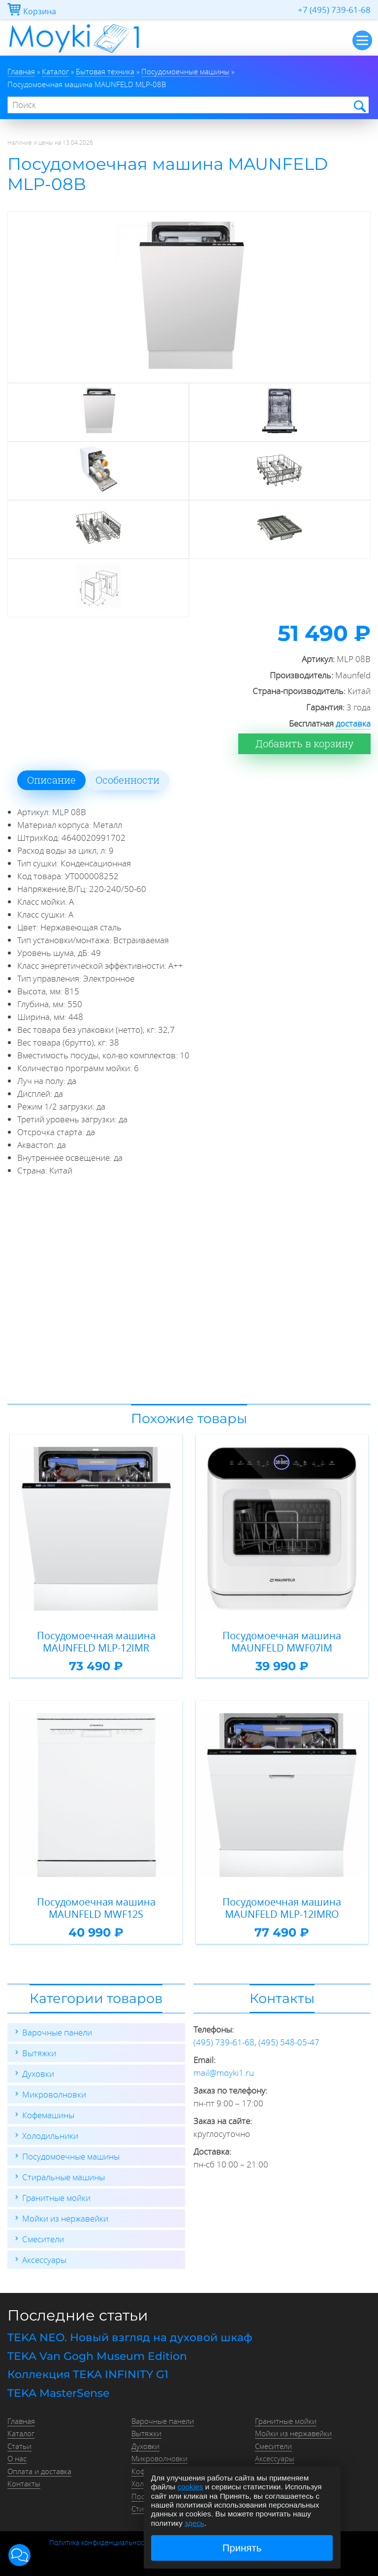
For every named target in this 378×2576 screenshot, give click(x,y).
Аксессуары (44, 2259)
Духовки (38, 2073)
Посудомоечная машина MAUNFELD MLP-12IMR (96, 1641)
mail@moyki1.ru (223, 2072)
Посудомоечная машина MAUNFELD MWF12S (96, 1908)
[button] (19, 2555)
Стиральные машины (63, 2177)
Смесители (43, 2239)
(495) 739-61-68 (223, 2042)
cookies (190, 2486)
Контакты (23, 2483)
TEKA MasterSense (58, 2393)
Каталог (20, 2433)
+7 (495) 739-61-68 (334, 9)
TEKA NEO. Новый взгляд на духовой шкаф (129, 2337)
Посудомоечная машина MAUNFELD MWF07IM (281, 1641)
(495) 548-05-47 (288, 2042)
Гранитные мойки (56, 2197)
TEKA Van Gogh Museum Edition (97, 2356)
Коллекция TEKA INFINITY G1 (87, 2374)
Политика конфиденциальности (100, 2542)
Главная (21, 2421)
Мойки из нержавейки (65, 2218)
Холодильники (50, 2135)
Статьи (19, 2446)
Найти (359, 105)
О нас (17, 2458)
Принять (242, 2548)
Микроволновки (54, 2094)
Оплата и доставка (39, 2471)
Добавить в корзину (304, 743)
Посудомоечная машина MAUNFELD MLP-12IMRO (281, 1908)
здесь (194, 2523)
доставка (353, 723)
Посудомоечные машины (71, 2156)
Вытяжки (39, 2053)
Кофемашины (48, 2115)
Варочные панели (57, 2032)
